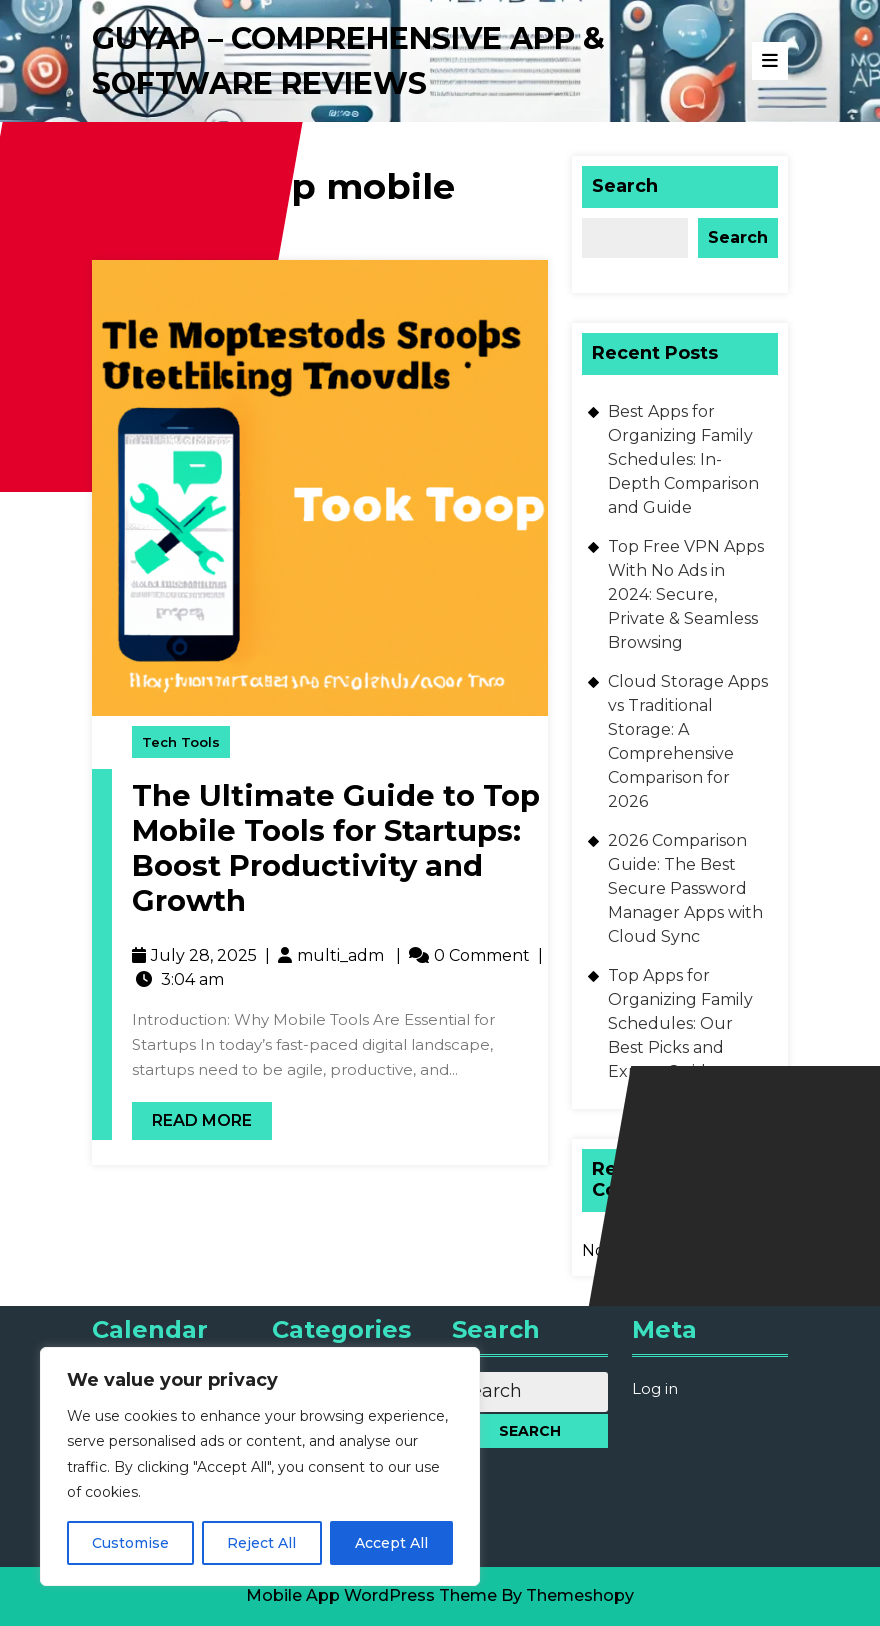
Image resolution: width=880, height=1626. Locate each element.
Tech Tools (181, 742)
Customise (130, 1543)
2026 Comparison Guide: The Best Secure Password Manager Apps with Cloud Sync (685, 888)
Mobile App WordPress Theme (371, 1595)
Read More (192, 1116)
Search (625, 186)
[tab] (770, 61)
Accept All (391, 1543)
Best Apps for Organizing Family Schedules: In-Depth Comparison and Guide (683, 459)
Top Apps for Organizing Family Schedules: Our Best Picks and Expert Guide (680, 1023)
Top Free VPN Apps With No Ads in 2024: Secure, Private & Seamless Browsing (686, 594)
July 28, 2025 (204, 955)
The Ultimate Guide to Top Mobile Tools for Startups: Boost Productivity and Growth (336, 848)
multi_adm (340, 955)
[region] (260, 1466)
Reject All (261, 1543)
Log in (655, 1388)
